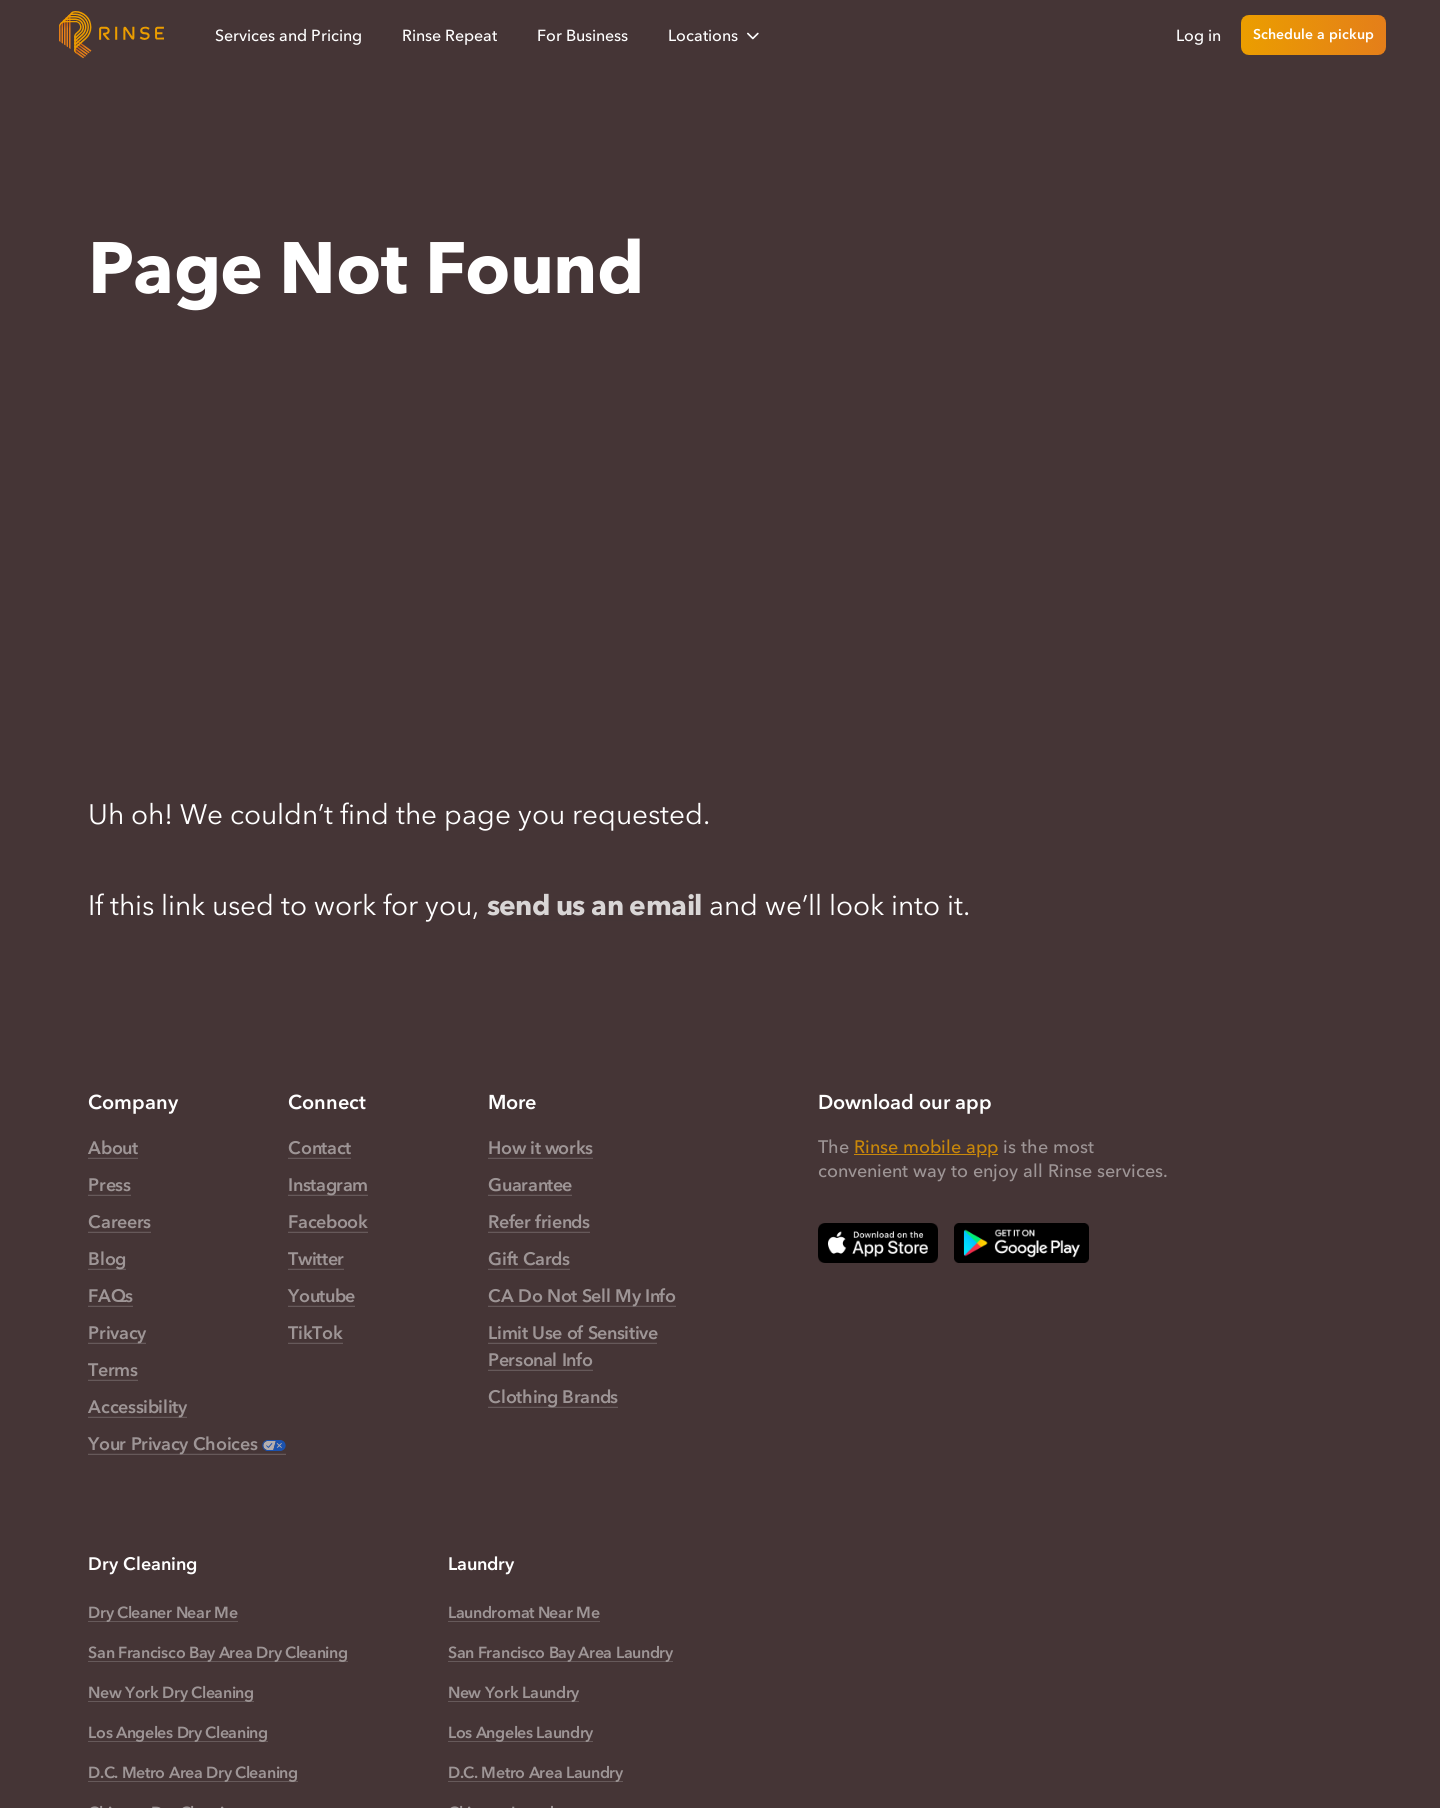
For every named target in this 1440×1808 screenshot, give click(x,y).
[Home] (112, 35)
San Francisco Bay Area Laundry (560, 1652)
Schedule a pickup (1313, 34)
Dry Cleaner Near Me (162, 1612)
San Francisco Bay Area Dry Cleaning (217, 1652)
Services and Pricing (288, 35)
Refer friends (538, 1222)
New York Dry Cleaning (170, 1692)
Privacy (116, 1333)
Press (109, 1185)
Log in (1198, 35)
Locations (715, 35)
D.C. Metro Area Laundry (535, 1772)
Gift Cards (528, 1259)
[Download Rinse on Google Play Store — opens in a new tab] (1021, 1243)
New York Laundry (513, 1692)
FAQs (110, 1296)
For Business (582, 35)
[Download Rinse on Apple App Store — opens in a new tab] (878, 1243)
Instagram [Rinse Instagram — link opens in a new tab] (328, 1185)
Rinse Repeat (449, 35)
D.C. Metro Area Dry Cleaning (192, 1772)
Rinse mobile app (926, 1147)
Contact (319, 1148)
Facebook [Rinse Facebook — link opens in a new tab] (327, 1222)
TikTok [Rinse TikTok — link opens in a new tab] (315, 1333)
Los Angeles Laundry (520, 1732)
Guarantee (530, 1185)
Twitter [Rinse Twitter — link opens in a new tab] (315, 1259)
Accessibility (137, 1407)
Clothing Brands (553, 1397)
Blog (107, 1259)
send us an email (594, 905)
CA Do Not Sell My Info (581, 1296)
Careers (119, 1222)
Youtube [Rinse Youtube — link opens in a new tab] (321, 1296)
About (112, 1148)
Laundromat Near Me (523, 1612)
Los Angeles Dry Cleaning (178, 1732)
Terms (112, 1370)
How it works (540, 1148)
